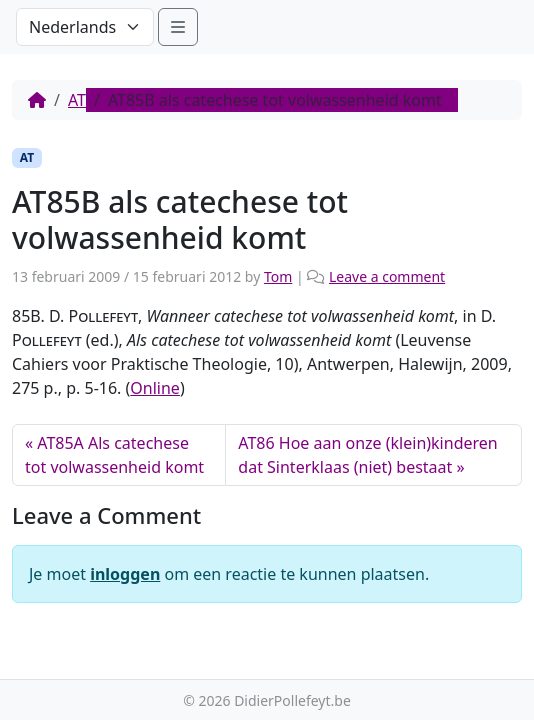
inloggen (125, 574)
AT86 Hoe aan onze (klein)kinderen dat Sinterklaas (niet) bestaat (367, 455)
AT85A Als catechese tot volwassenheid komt (114, 455)
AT (77, 100)
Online (155, 388)
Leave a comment (387, 276)
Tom (278, 276)
